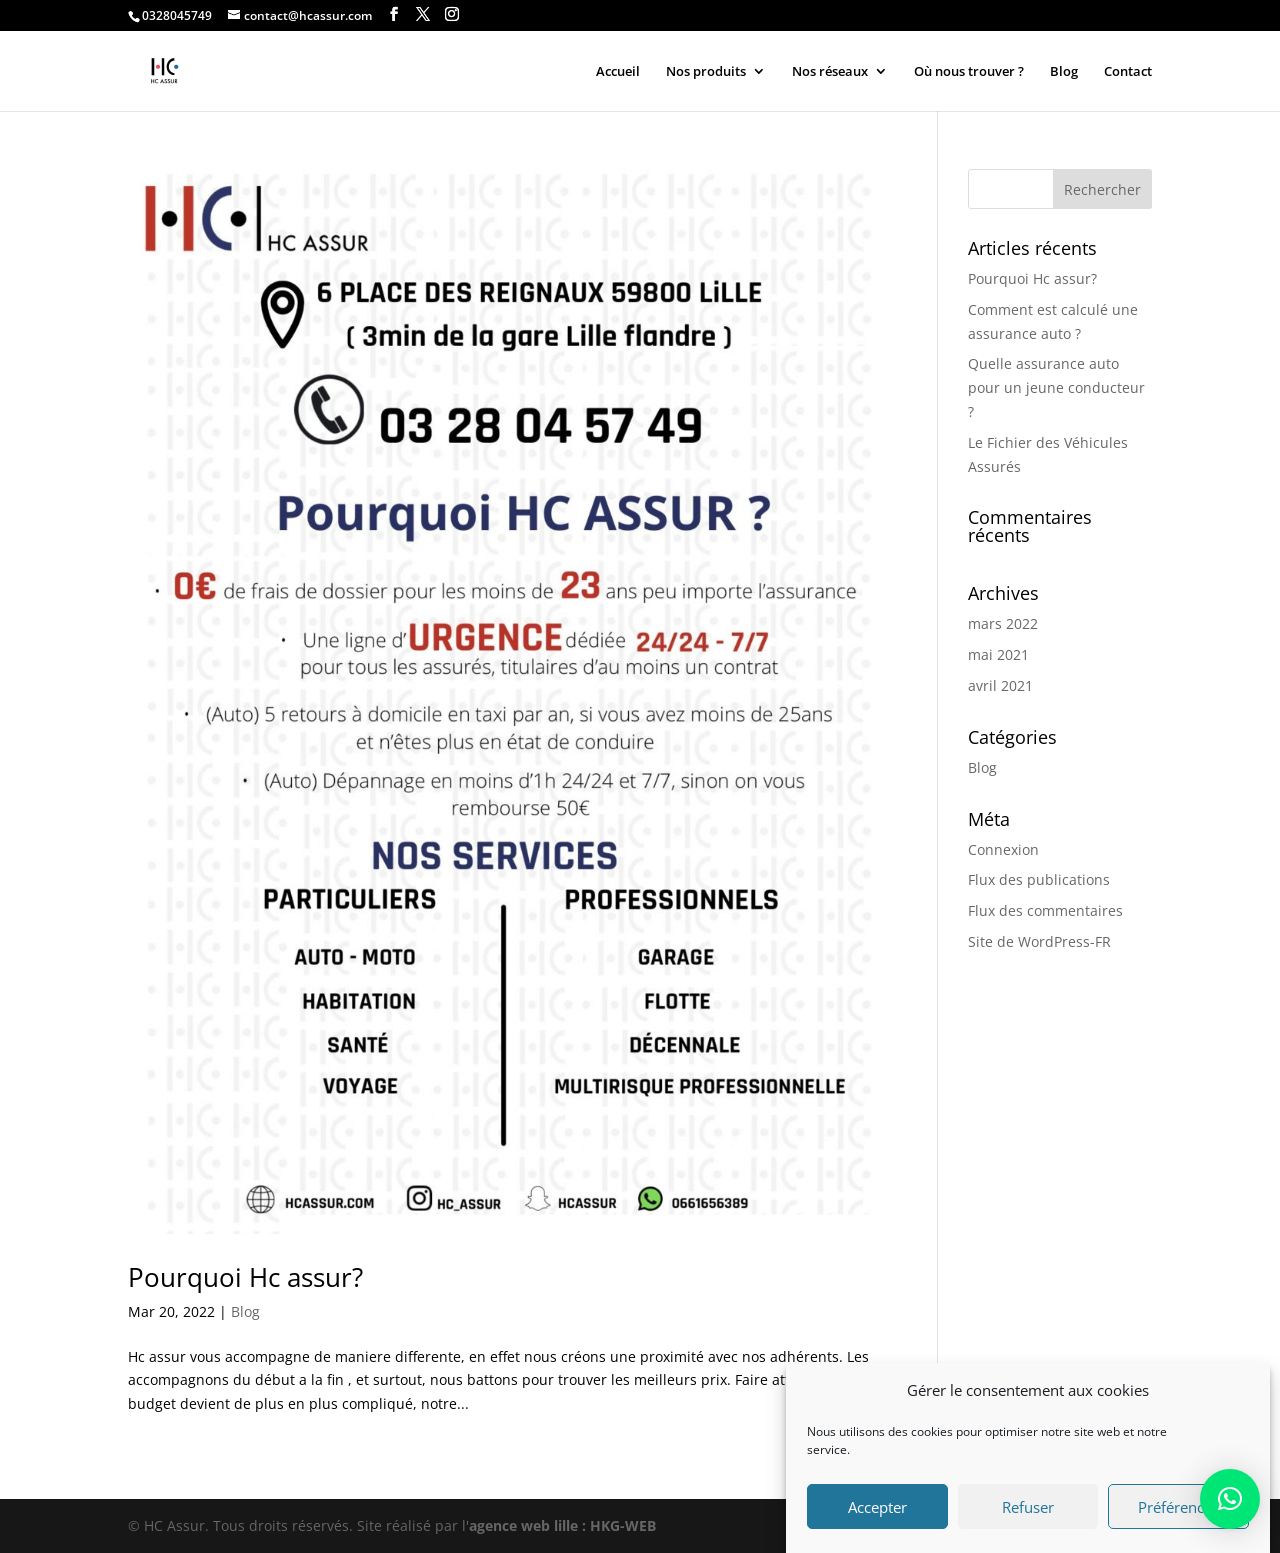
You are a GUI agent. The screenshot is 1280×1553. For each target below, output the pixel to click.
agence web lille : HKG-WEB (562, 1525)
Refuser (1028, 1520)
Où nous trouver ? (969, 72)
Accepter (877, 1520)
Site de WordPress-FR (1039, 941)
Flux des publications (1039, 879)
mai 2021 (998, 654)
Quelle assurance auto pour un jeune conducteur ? (1056, 387)
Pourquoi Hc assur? (245, 1277)
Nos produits (706, 72)
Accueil (618, 72)
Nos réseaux (830, 72)
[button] (1230, 1499)
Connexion (1003, 849)
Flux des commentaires (1045, 910)
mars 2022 (1003, 623)
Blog (1064, 72)
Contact (1128, 72)
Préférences (1178, 1520)
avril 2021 (1000, 685)
